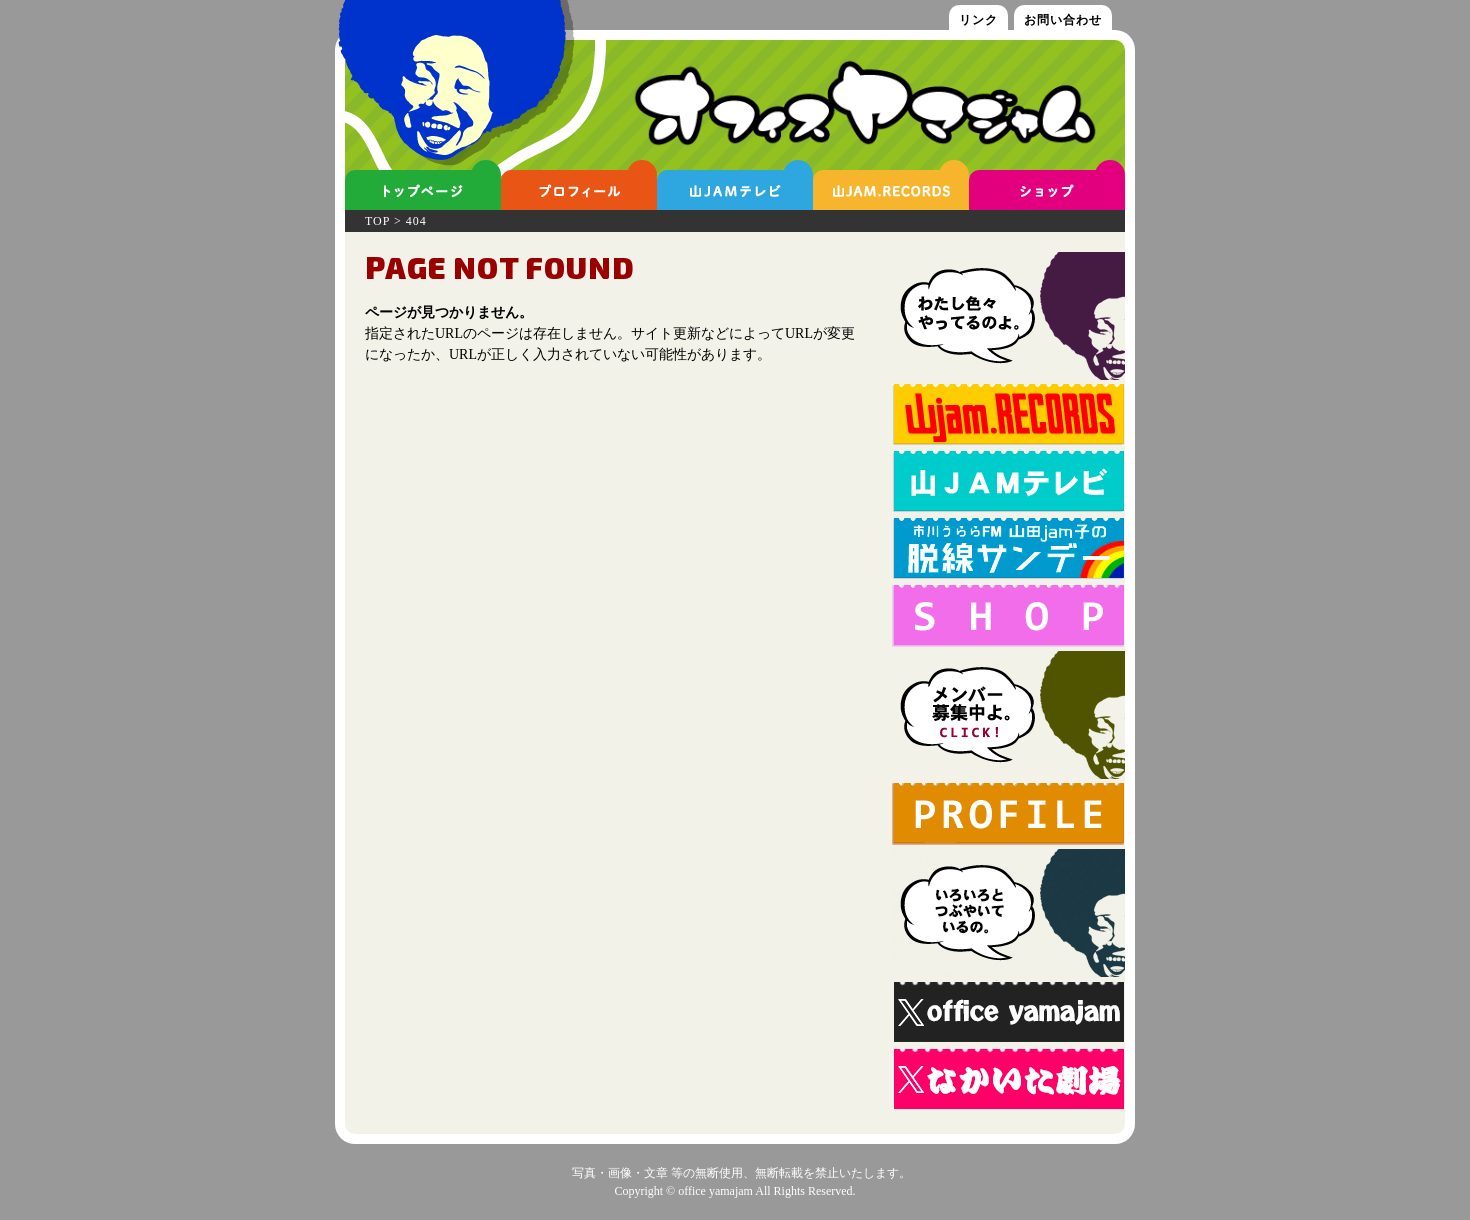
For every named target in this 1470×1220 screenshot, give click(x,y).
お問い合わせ (1063, 20)
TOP (377, 221)
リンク (978, 20)
